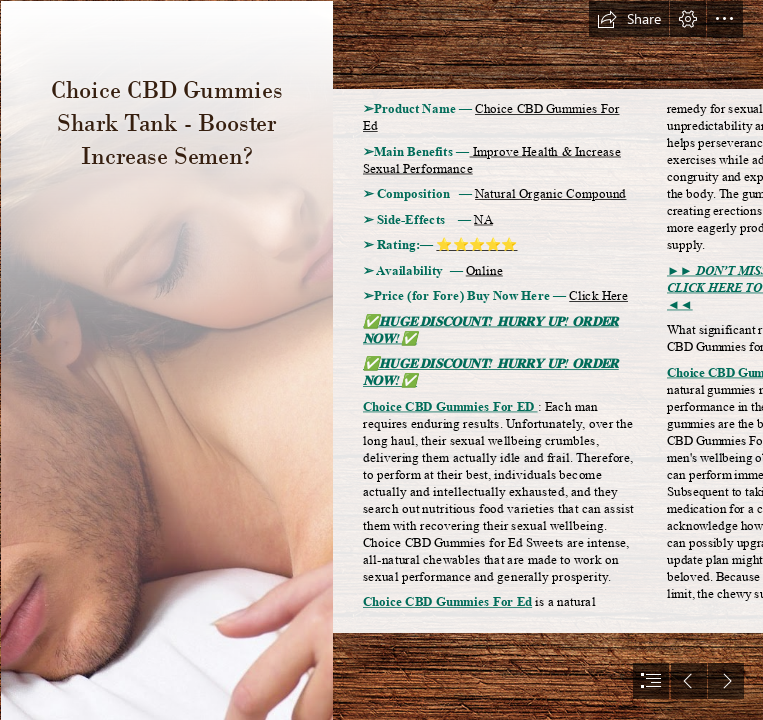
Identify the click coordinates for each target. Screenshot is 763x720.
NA (483, 219)
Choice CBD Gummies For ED (450, 406)
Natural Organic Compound (550, 194)
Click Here (598, 296)
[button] (629, 19)
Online (484, 270)
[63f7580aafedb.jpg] (166, 360)
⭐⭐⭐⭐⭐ (476, 245)
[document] (381, 360)
